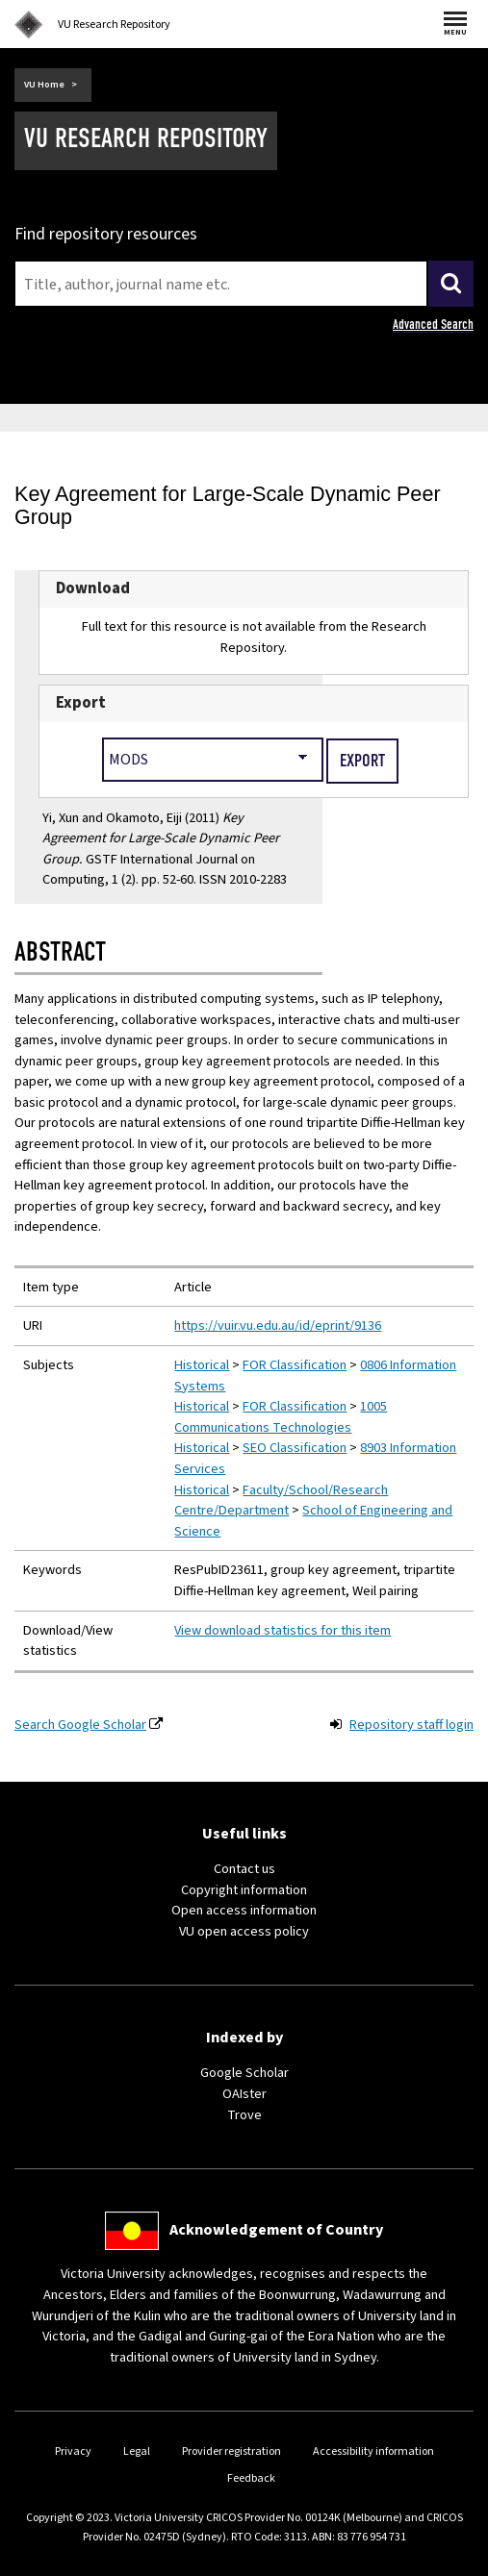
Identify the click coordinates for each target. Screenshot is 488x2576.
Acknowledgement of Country (276, 2229)
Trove (244, 2115)
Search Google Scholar (80, 1724)
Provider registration (231, 2451)
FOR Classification (295, 1365)
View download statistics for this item (282, 1630)
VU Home (44, 84)
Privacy (73, 2451)
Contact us (244, 1869)
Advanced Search (433, 324)
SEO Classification (295, 1448)
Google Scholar (244, 2073)
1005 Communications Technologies (280, 1417)
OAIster (244, 2094)
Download (93, 588)
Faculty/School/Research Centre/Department (281, 1500)
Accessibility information (373, 2451)
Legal (136, 2451)
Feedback (251, 2478)
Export (81, 702)
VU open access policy (244, 1931)
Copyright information (244, 1890)
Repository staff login (411, 1724)
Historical (201, 1365)
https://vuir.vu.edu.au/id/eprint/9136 (277, 1325)
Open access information (244, 1910)
